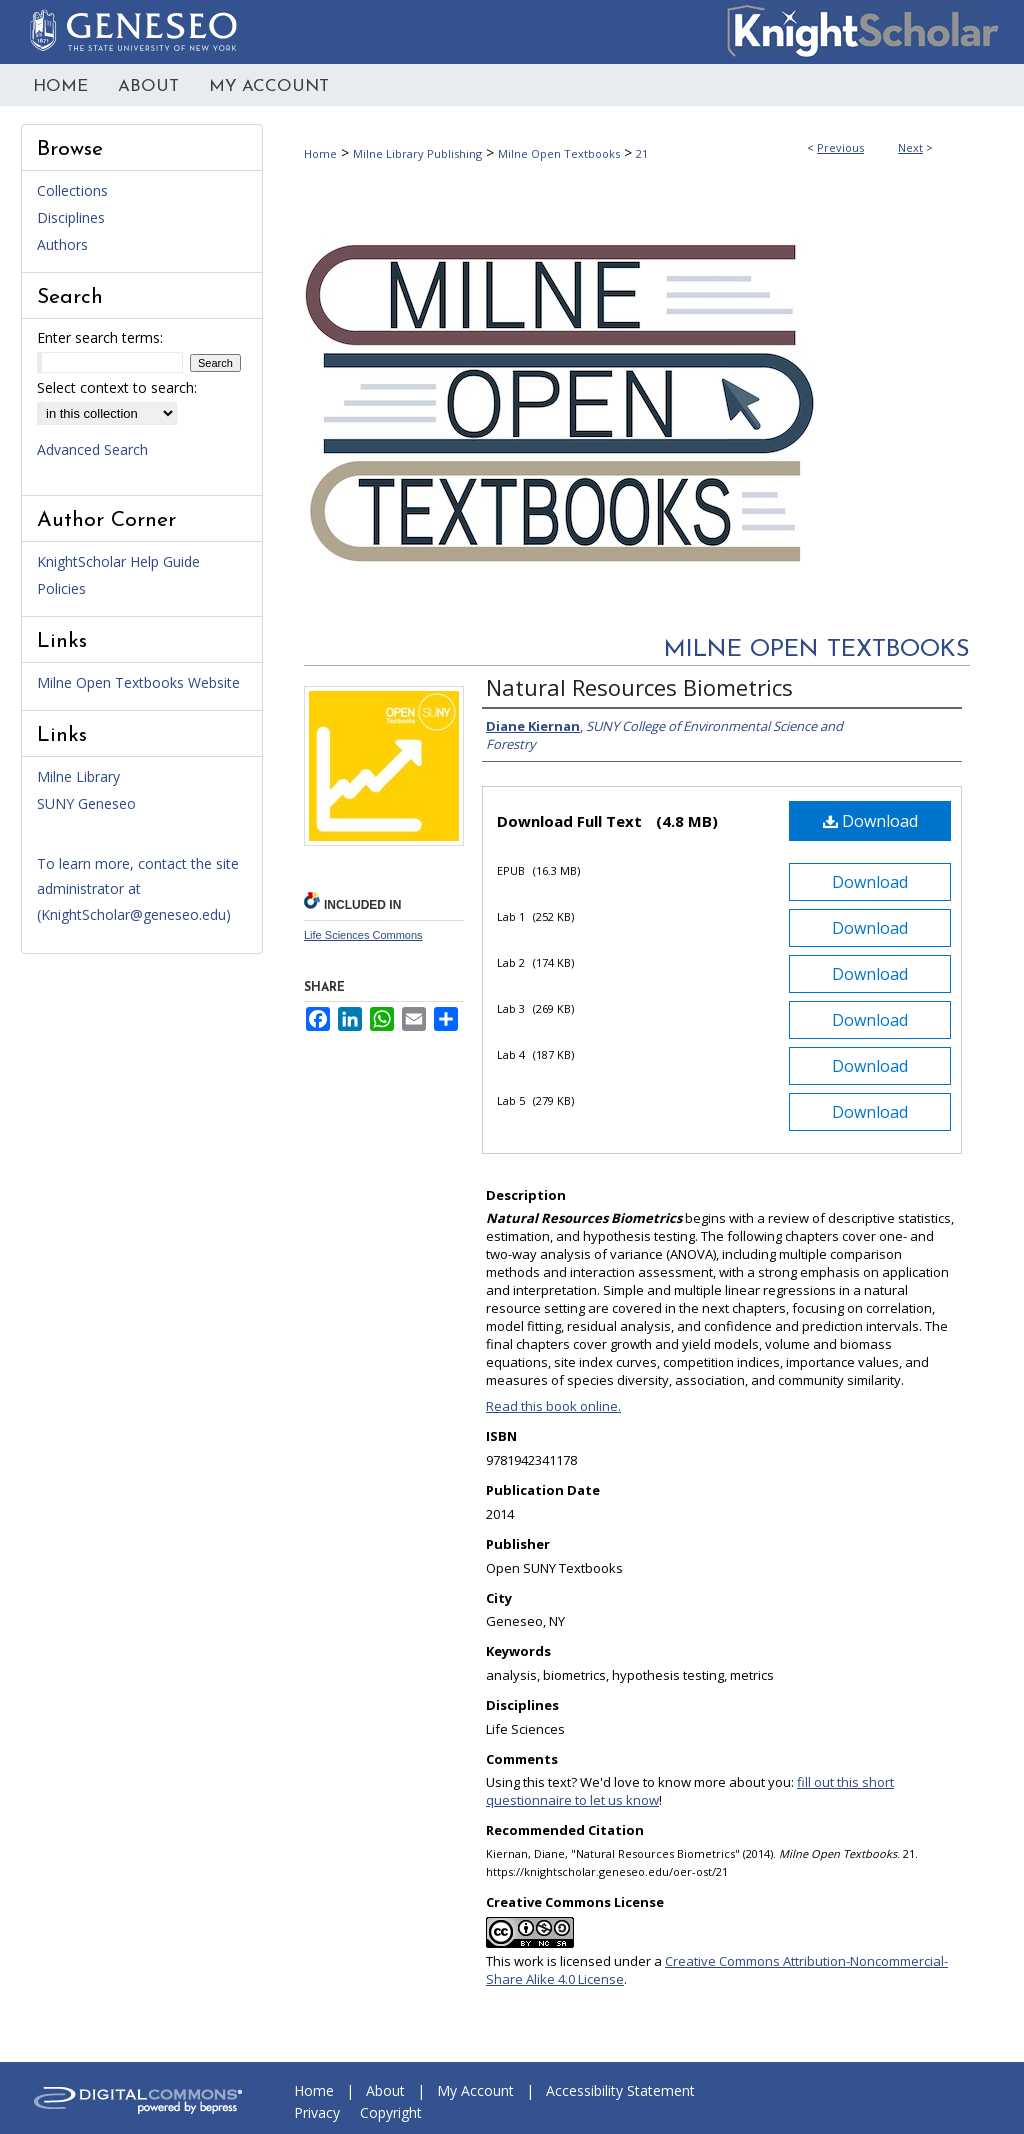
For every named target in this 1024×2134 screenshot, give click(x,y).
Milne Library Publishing (417, 153)
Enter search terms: (100, 337)
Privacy (317, 2112)
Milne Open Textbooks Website (138, 682)
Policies (61, 588)
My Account (475, 2090)
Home (320, 153)
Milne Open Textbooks (559, 153)
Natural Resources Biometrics (639, 687)
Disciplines (71, 217)
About (385, 2090)
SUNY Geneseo (86, 803)
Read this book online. (553, 1406)
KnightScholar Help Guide (118, 561)
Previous (840, 147)
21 (642, 153)
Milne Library (78, 776)
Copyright (391, 2112)
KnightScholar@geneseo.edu (133, 914)
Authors (62, 244)
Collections (72, 190)
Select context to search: (117, 387)
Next (910, 147)
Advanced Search (92, 449)
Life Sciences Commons (363, 935)
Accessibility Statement (620, 2090)
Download (870, 821)
